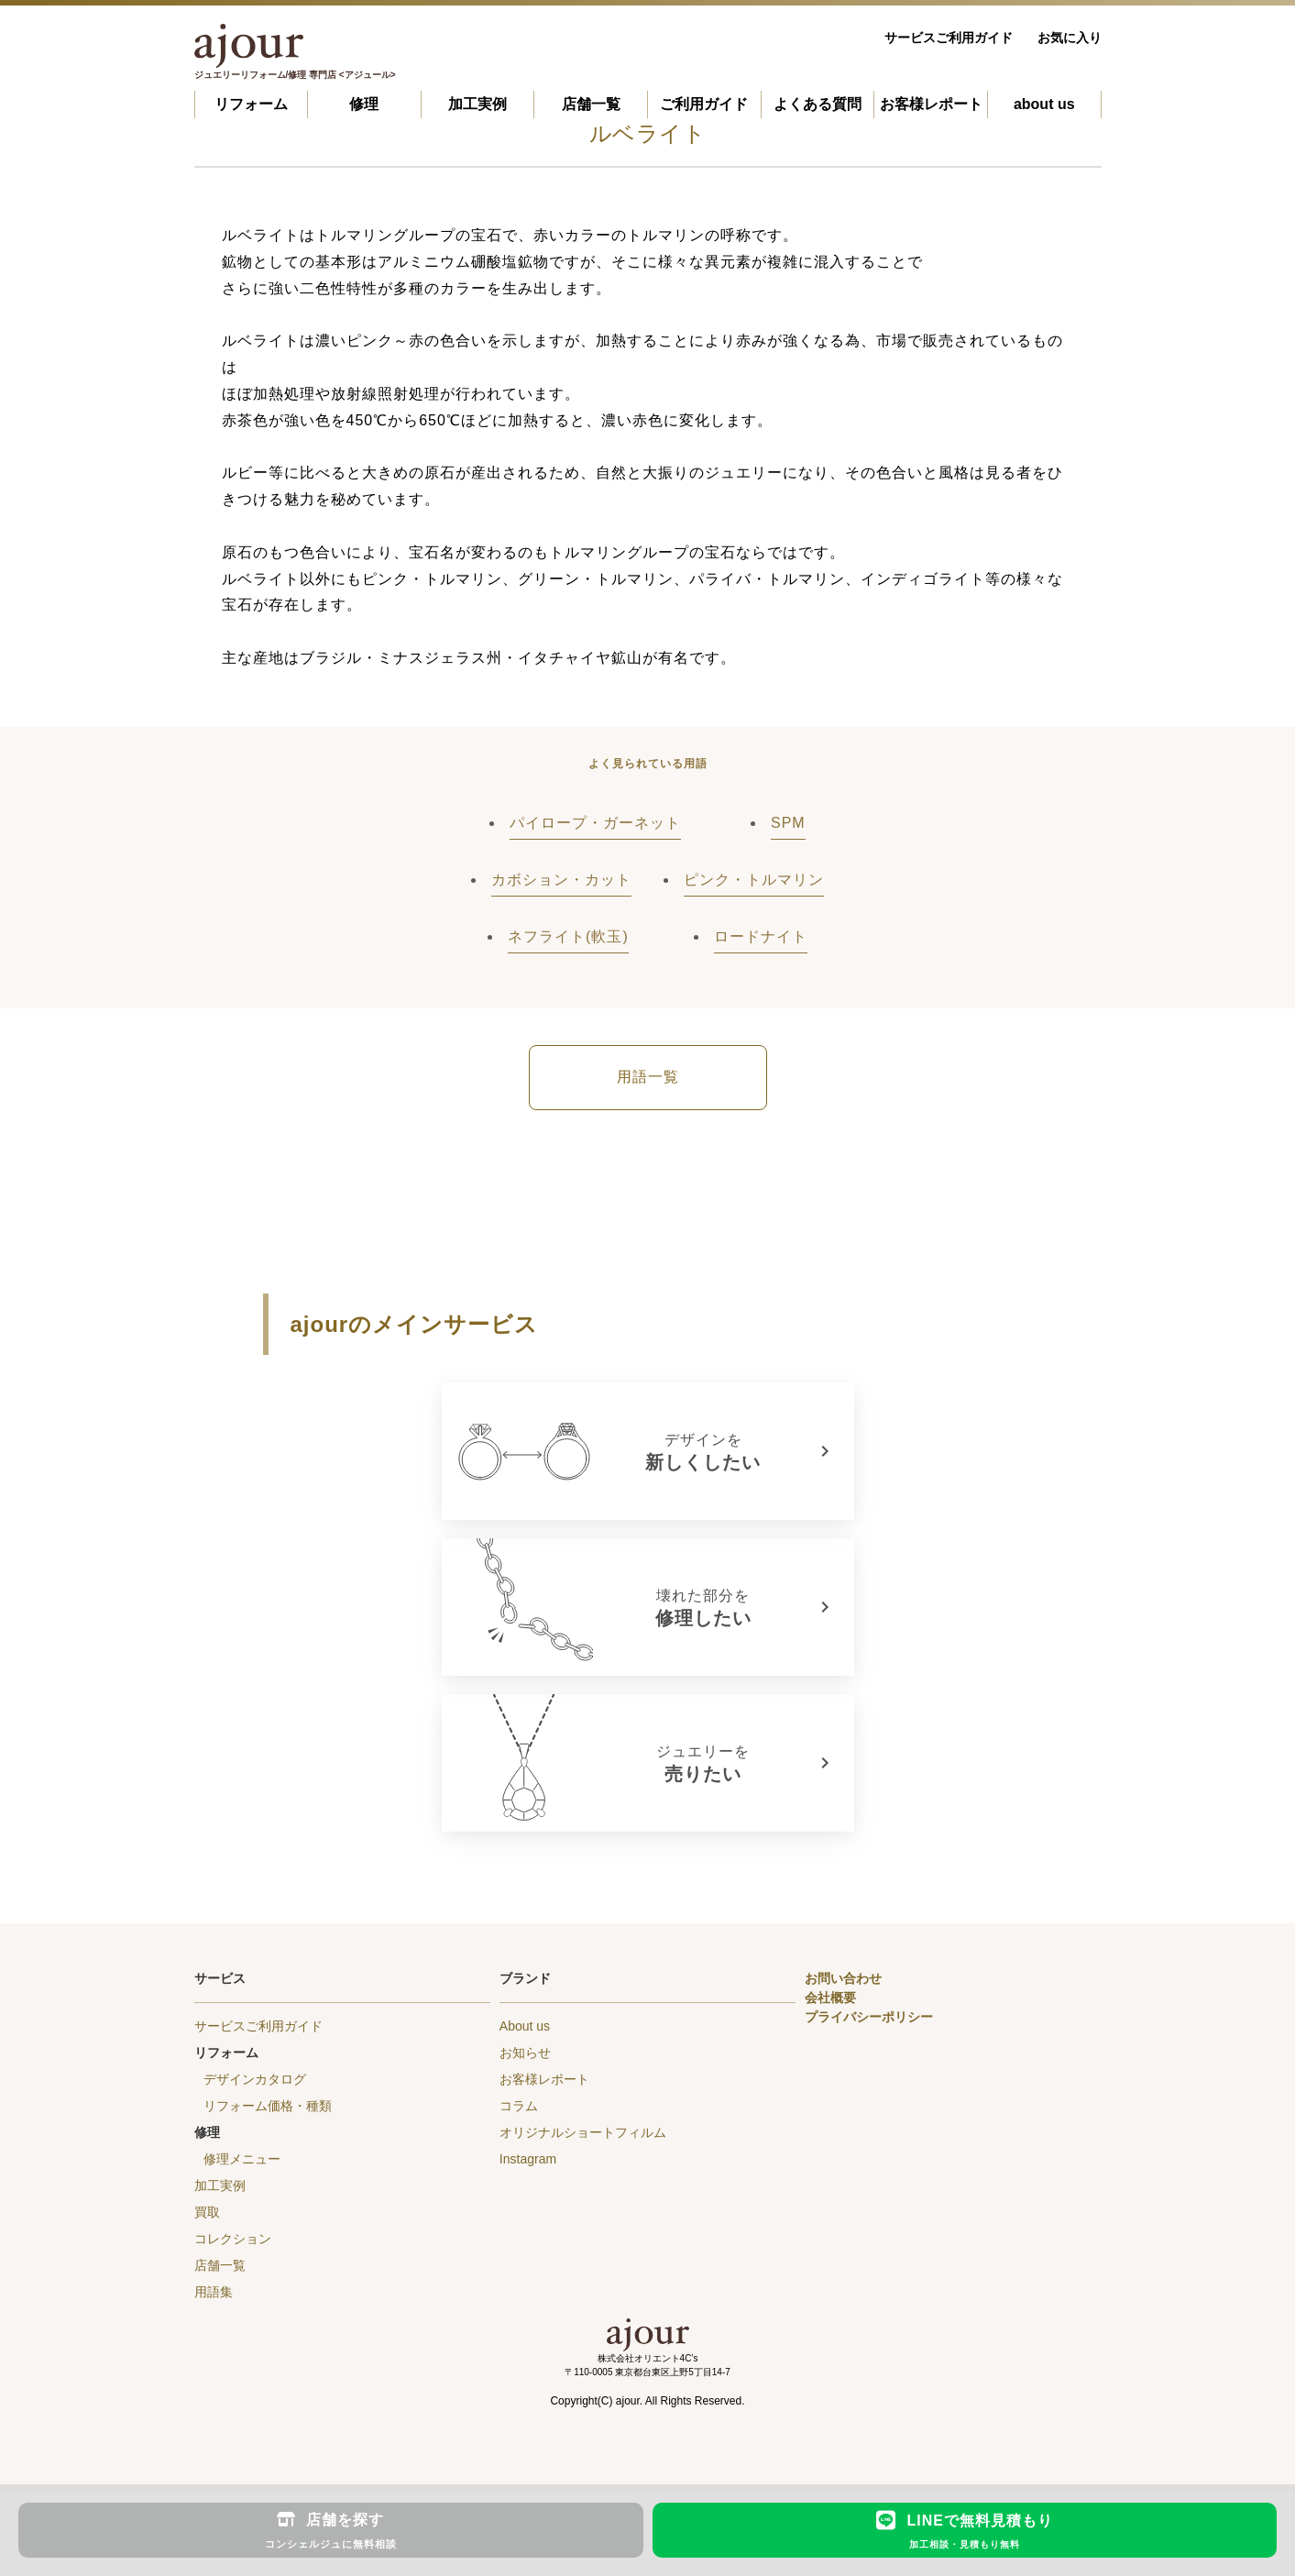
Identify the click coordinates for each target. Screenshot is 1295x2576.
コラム (518, 2105)
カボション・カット (561, 879)
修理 (364, 104)
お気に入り (1069, 37)
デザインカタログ (254, 2079)
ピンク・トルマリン (754, 879)
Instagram (527, 2159)
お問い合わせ (843, 1978)
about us (1044, 104)
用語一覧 (648, 1076)
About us (524, 2026)
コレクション (232, 2238)
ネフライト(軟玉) (568, 936)
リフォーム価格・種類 (267, 2105)
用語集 (213, 2291)
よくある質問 (818, 104)
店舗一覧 (591, 104)
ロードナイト (760, 936)
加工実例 (477, 104)
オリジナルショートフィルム (582, 2132)
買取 (207, 2212)
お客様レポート (931, 104)
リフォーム (251, 104)
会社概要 (830, 1997)
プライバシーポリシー (869, 2016)
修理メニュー (241, 2159)
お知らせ (525, 2052)
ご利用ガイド (704, 104)
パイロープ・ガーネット (595, 823)
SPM (788, 823)
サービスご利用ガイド (948, 37)
